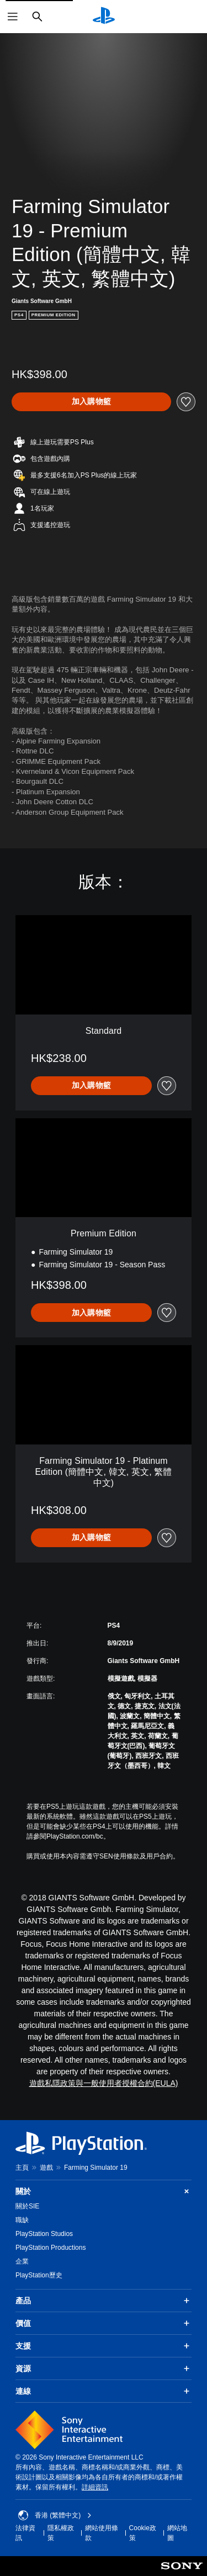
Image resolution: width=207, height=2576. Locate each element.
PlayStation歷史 (38, 2275)
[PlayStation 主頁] (104, 16)
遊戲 (46, 2167)
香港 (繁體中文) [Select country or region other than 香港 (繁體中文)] (54, 2515)
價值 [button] (103, 2323)
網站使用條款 (101, 2533)
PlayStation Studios (44, 2234)
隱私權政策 (60, 2533)
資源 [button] (103, 2368)
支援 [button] (103, 2346)
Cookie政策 (142, 2533)
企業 (22, 2261)
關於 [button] (103, 2191)
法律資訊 (25, 2533)
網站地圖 (177, 2533)
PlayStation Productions (50, 2247)
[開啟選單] (13, 16)
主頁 (22, 2167)
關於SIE (27, 2206)
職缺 (22, 2220)
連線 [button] (103, 2391)
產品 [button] (103, 2301)
